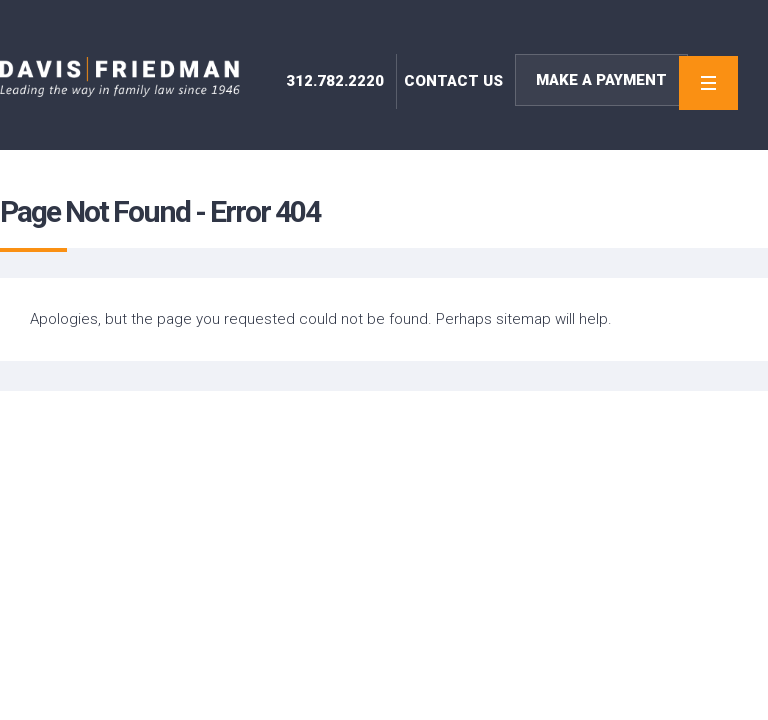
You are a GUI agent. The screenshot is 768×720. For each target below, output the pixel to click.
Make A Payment (601, 80)
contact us (453, 81)
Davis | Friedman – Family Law (120, 77)
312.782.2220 (335, 81)
